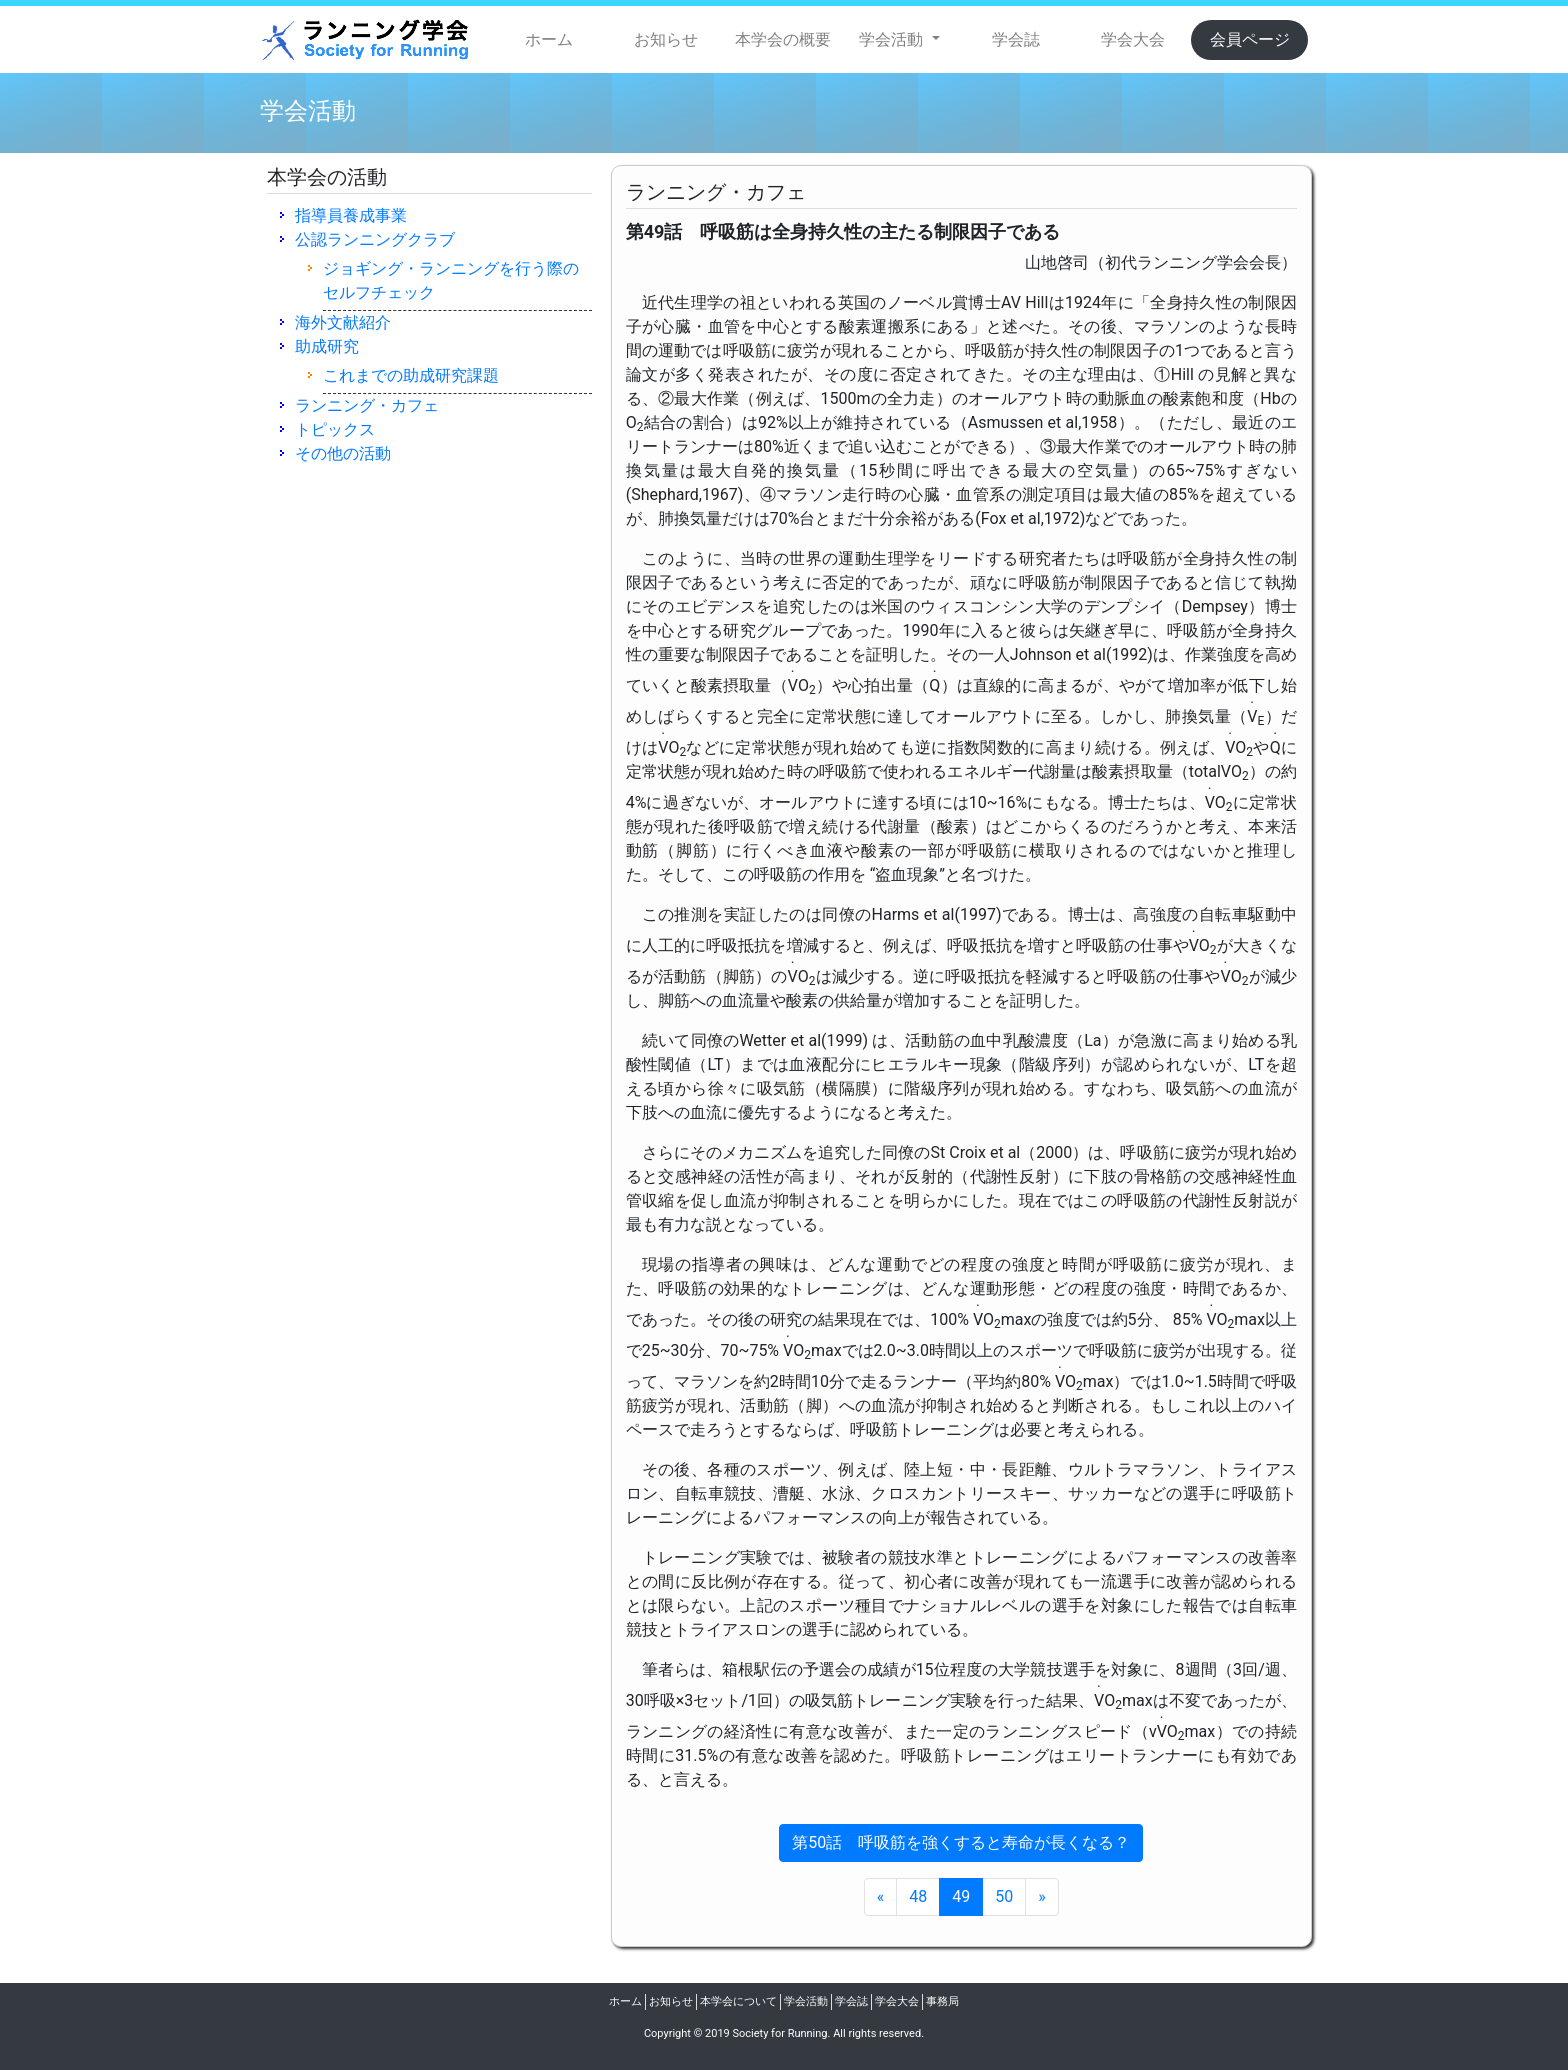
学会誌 (1016, 39)
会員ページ (1250, 39)
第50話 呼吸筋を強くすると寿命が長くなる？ (961, 1842)
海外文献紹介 (343, 322)
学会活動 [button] (893, 39)
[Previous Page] (881, 1897)
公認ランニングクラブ (375, 239)
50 (1004, 1896)
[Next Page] (1042, 1897)
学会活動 (806, 2001)
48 (918, 1896)
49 (961, 1896)
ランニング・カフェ (367, 405)
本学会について (738, 2001)
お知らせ (666, 39)
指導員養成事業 (351, 215)
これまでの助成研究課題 (411, 375)
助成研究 (327, 346)
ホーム (549, 39)
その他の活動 (343, 453)
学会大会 (1133, 39)
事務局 (942, 2001)
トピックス (335, 429)
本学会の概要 (783, 39)
